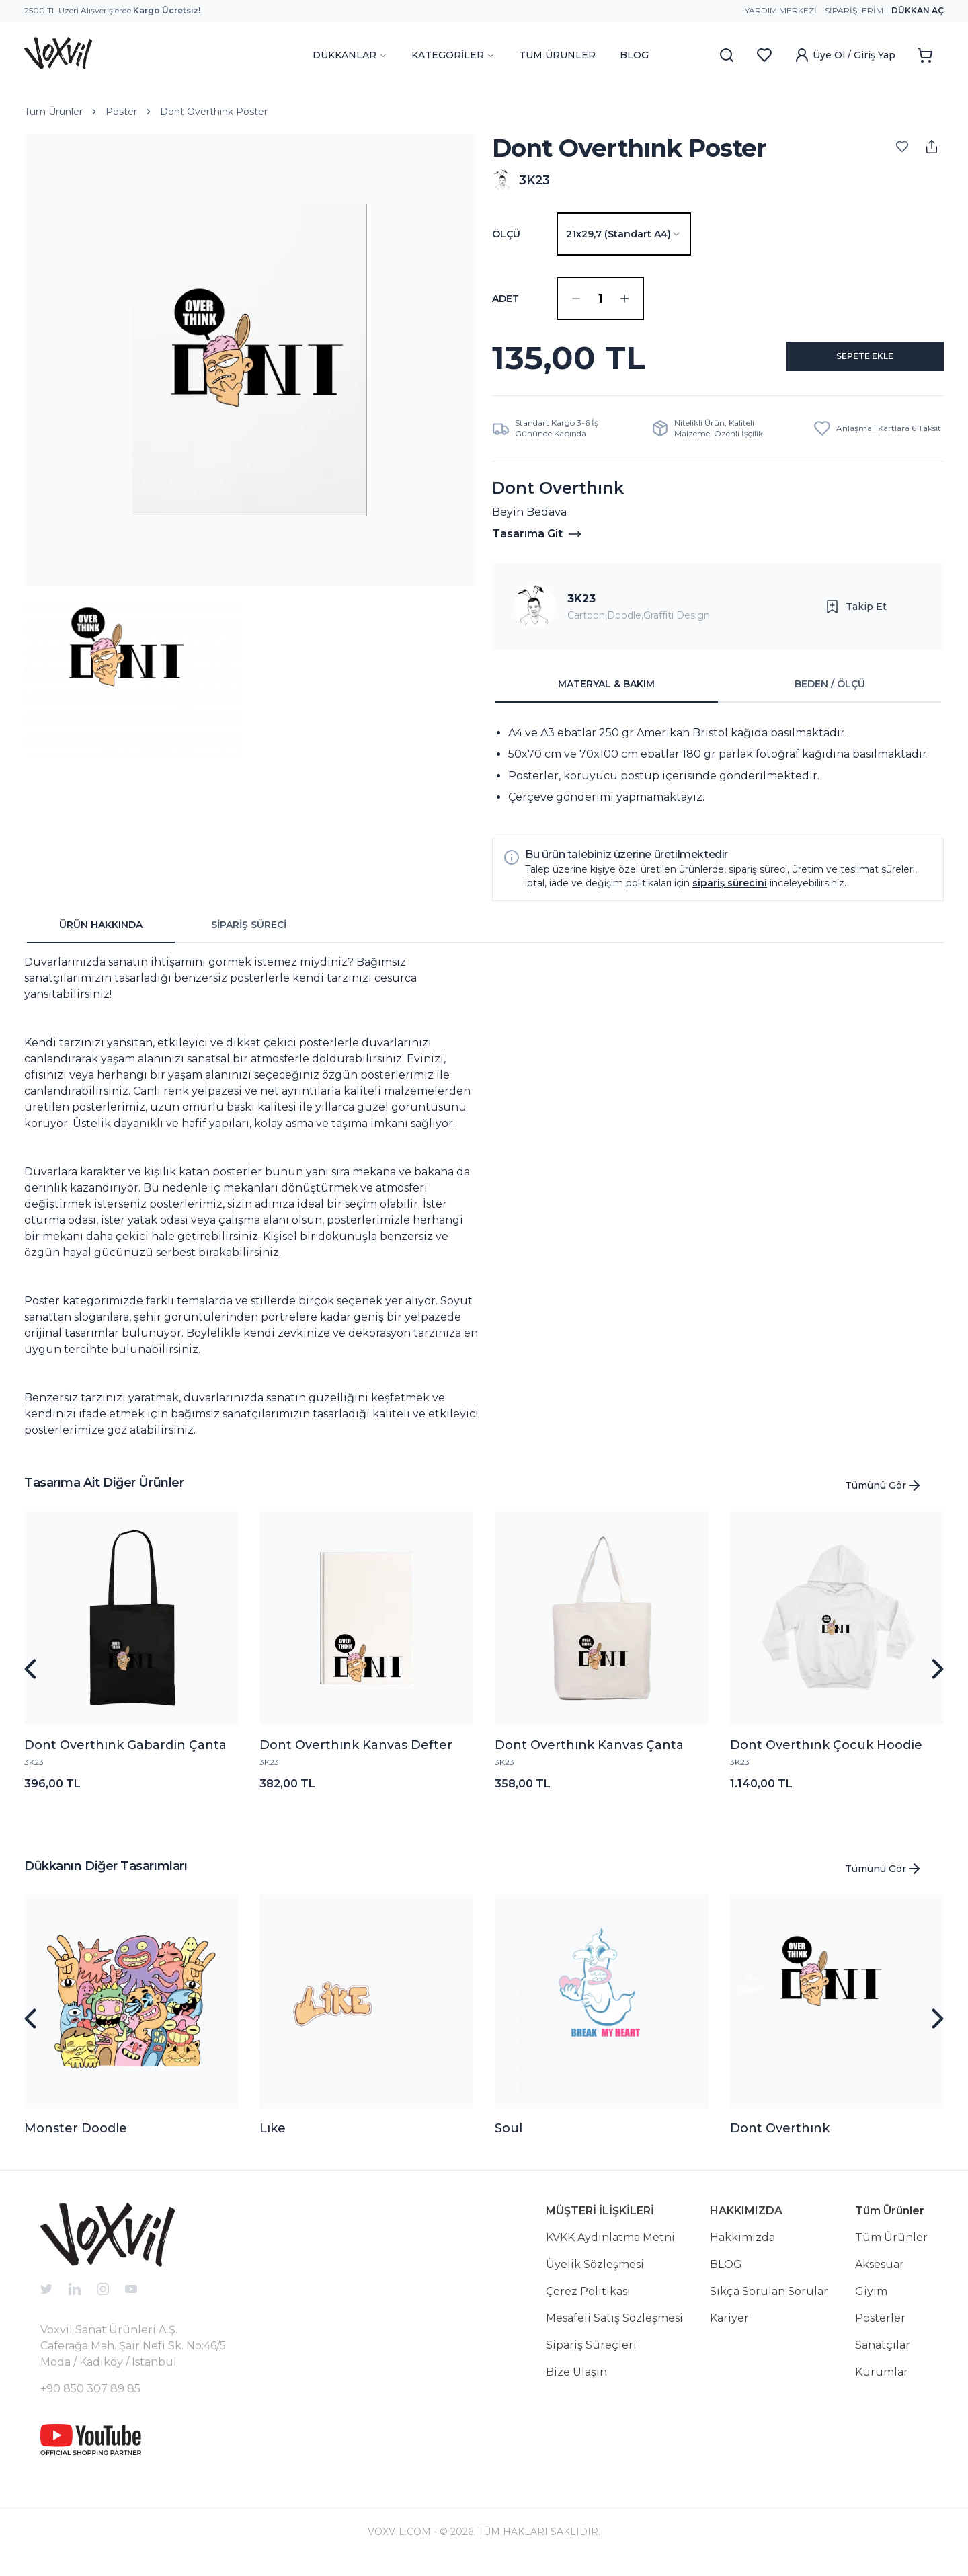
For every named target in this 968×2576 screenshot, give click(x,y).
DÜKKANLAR (350, 55)
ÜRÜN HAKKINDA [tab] (101, 935)
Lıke (272, 2139)
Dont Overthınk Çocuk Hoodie (826, 1755)
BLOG (634, 55)
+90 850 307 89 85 (90, 2399)
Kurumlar (881, 2382)
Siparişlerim (854, 10)
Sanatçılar (882, 2355)
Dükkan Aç (917, 10)
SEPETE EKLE (849, 363)
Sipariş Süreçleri (591, 2355)
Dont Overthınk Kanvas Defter (355, 1755)
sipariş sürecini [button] (729, 894)
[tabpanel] (718, 776)
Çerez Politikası (588, 2302)
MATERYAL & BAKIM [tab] (606, 695)
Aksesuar (879, 2275)
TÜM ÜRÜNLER (557, 55)
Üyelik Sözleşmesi (595, 2275)
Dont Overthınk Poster (214, 112)
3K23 (581, 609)
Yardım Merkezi (781, 10)
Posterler (880, 2329)
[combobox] (624, 234)
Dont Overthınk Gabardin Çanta (125, 1755)
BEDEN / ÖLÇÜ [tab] (830, 695)
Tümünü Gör (883, 1496)
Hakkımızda (742, 2248)
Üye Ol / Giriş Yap (844, 55)
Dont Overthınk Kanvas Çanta (589, 1755)
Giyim (871, 2302)
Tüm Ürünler (53, 112)
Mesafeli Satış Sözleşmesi (614, 2329)
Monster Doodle (75, 2139)
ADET (505, 298)
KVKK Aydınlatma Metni (610, 2248)
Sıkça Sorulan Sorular (769, 2302)
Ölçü (506, 234)
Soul (508, 2139)
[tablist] (718, 695)
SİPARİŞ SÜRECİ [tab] (248, 935)
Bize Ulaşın (576, 2382)
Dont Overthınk (780, 2139)
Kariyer (729, 2329)
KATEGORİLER (453, 55)
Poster (121, 112)
